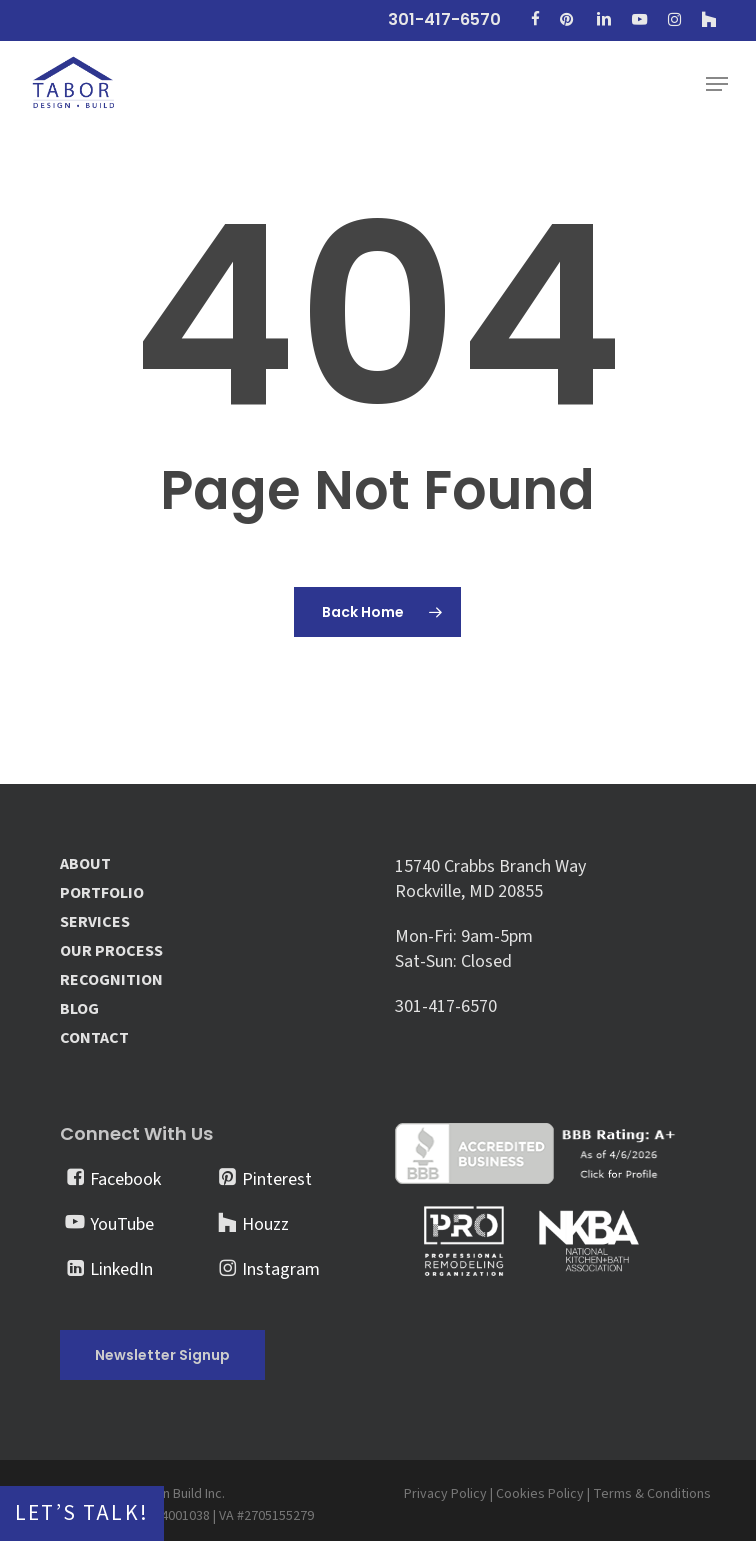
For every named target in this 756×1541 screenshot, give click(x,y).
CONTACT (94, 1038)
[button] (717, 84)
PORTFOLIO (102, 893)
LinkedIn (121, 1269)
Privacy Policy (445, 1494)
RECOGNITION (111, 980)
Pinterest (277, 1179)
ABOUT (85, 864)
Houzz (265, 1224)
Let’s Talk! (82, 1513)
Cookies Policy (540, 1494)
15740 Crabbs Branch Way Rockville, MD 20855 (490, 879)
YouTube (122, 1224)
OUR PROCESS (111, 951)
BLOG (79, 1009)
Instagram (281, 1269)
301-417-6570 (446, 1006)
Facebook (125, 1179)
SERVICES (95, 922)
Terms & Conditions (652, 1494)
